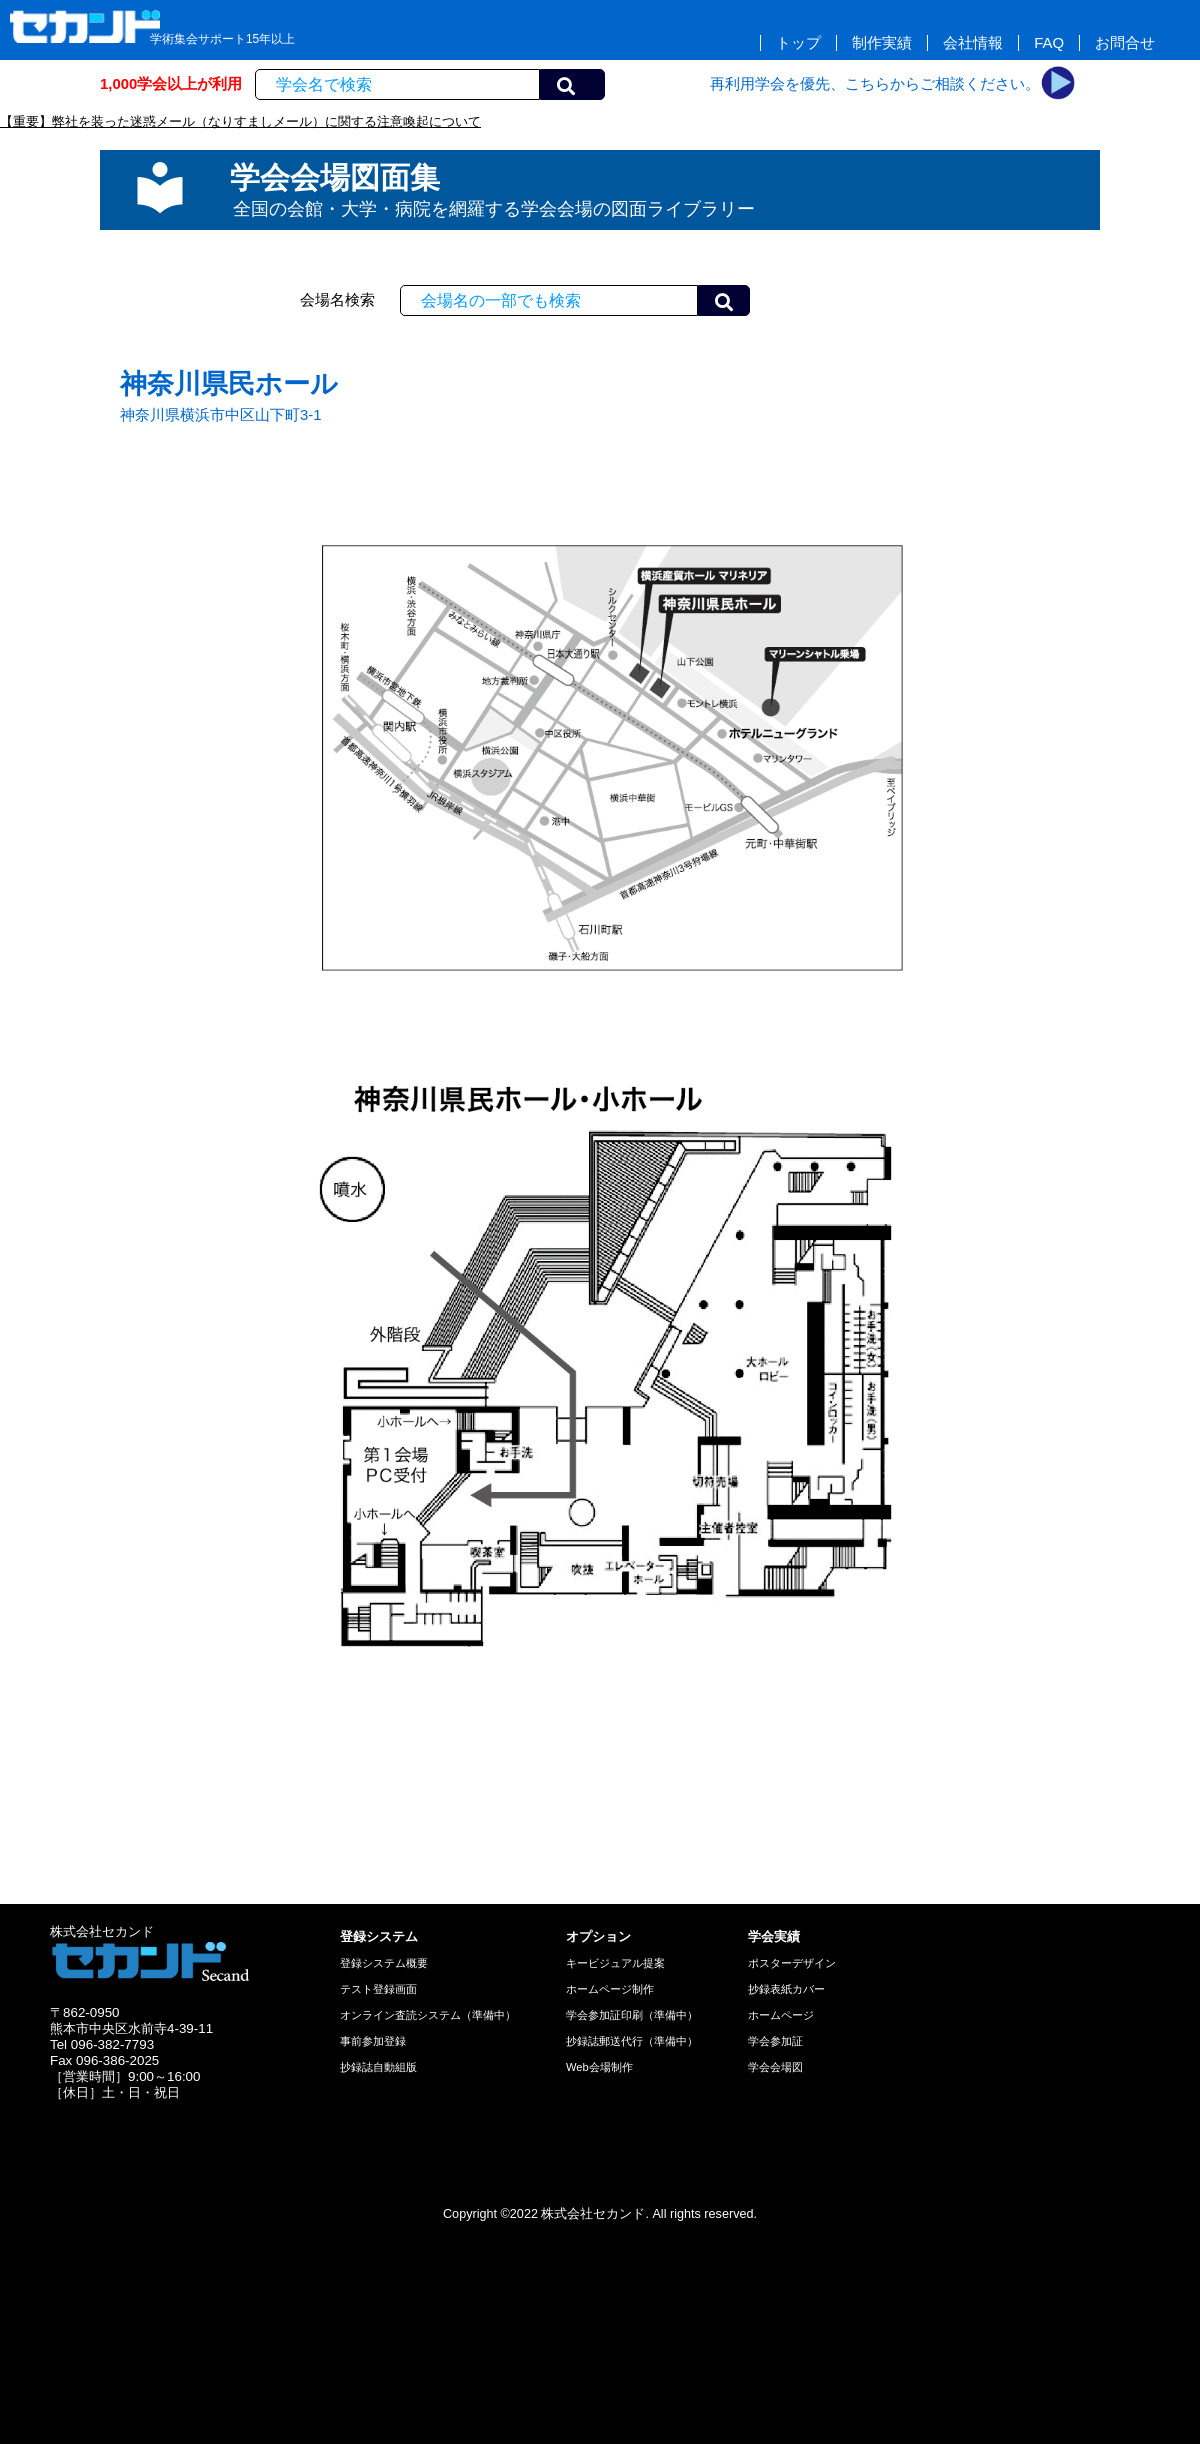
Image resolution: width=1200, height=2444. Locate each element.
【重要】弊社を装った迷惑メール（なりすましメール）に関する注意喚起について (240, 121)
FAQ (1049, 43)
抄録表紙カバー (786, 1989)
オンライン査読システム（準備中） (428, 2015)
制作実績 (882, 43)
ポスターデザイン (792, 1963)
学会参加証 (775, 2041)
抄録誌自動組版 (378, 2067)
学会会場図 (775, 2067)
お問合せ (1125, 43)
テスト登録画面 (378, 1989)
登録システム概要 (384, 1963)
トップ (798, 43)
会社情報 (973, 43)
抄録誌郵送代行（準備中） (632, 2041)
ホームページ (781, 2015)
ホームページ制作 (610, 1989)
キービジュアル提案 (615, 1963)
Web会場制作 (599, 2067)
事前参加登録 (373, 2041)
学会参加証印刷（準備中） (632, 2015)
